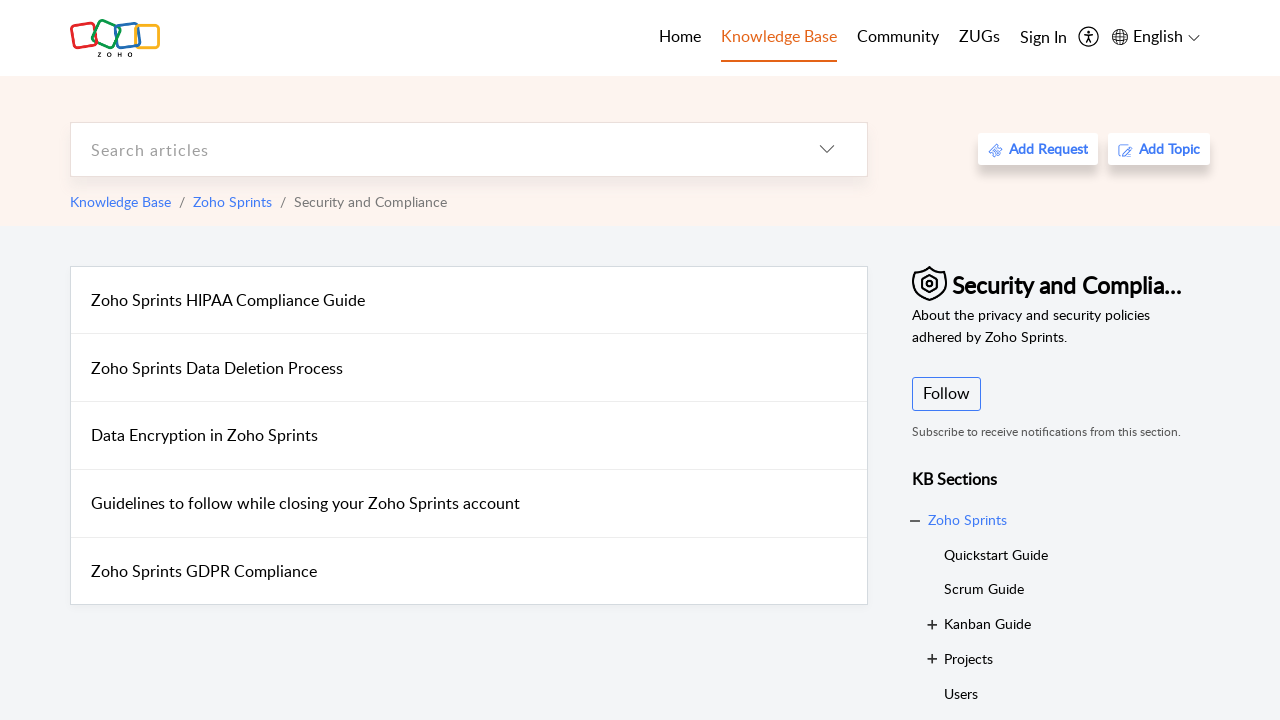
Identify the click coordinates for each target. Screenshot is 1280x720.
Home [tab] (680, 36)
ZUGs (979, 36)
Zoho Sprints (232, 201)
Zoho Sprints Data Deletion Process (217, 368)
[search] (429, 149)
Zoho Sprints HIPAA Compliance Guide (228, 300)
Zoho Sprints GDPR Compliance (204, 571)
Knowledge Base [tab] (779, 36)
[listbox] (827, 149)
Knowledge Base (120, 201)
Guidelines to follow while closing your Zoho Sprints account (305, 503)
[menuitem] (1043, 38)
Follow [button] (946, 393)
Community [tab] (898, 36)
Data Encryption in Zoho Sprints (204, 435)
